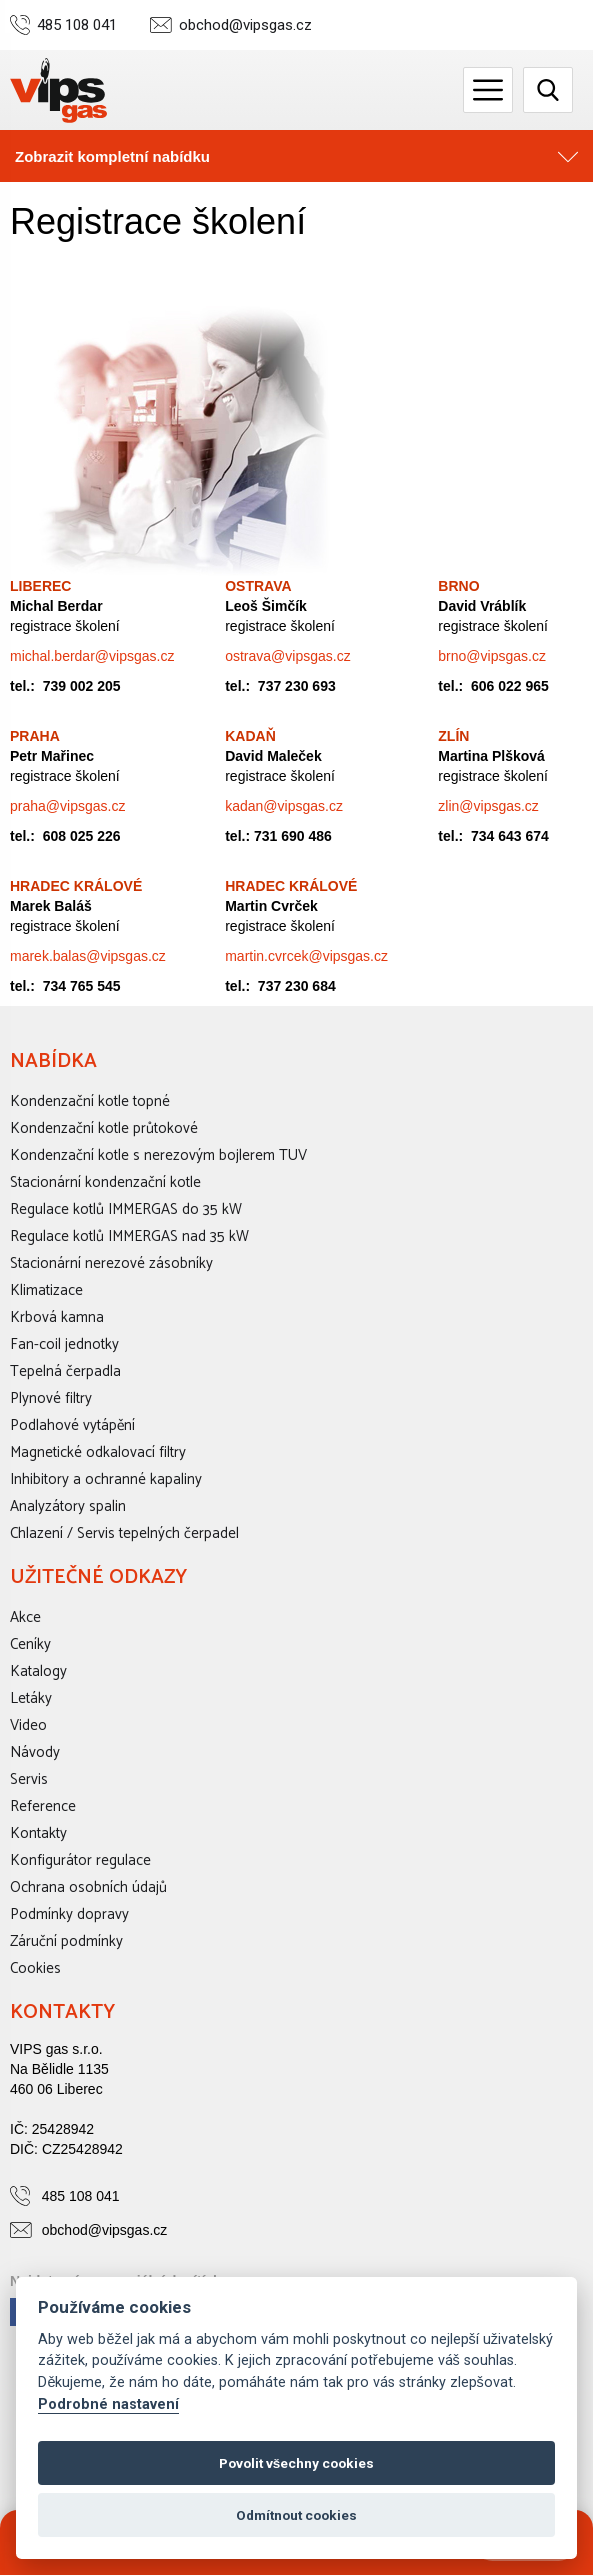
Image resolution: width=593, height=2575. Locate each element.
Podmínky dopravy (69, 1914)
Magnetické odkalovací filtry (98, 1452)
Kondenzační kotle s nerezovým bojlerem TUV (158, 1155)
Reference (43, 1806)
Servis (29, 1779)
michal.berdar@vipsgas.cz (92, 656)
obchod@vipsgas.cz (245, 25)
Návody (35, 1752)
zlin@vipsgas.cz (488, 806)
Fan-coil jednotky (64, 1344)
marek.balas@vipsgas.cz (88, 956)
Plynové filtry (51, 1398)
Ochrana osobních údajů (88, 1887)
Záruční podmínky (66, 1941)
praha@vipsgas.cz (67, 806)
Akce (25, 1617)
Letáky (31, 1698)
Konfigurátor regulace (80, 1860)
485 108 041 (77, 25)
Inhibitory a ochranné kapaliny (106, 1479)
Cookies (35, 1968)
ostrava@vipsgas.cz (287, 656)
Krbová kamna (57, 1317)
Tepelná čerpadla (65, 1371)
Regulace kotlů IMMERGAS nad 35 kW (129, 1236)
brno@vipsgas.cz (492, 656)
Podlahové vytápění (72, 1425)
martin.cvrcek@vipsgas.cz (306, 956)
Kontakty (38, 1833)
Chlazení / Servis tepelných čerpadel (124, 1533)
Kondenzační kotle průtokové (104, 1128)
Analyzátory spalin (68, 1506)
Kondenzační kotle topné (90, 1101)
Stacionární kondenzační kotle (105, 1182)
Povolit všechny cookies (297, 2463)
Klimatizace (46, 1290)
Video (28, 1725)
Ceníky (30, 1644)
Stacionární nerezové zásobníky (111, 1263)
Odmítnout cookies (296, 2515)
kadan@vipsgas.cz (284, 806)
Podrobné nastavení (108, 2404)
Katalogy (38, 1671)
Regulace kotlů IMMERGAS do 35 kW (126, 1209)
